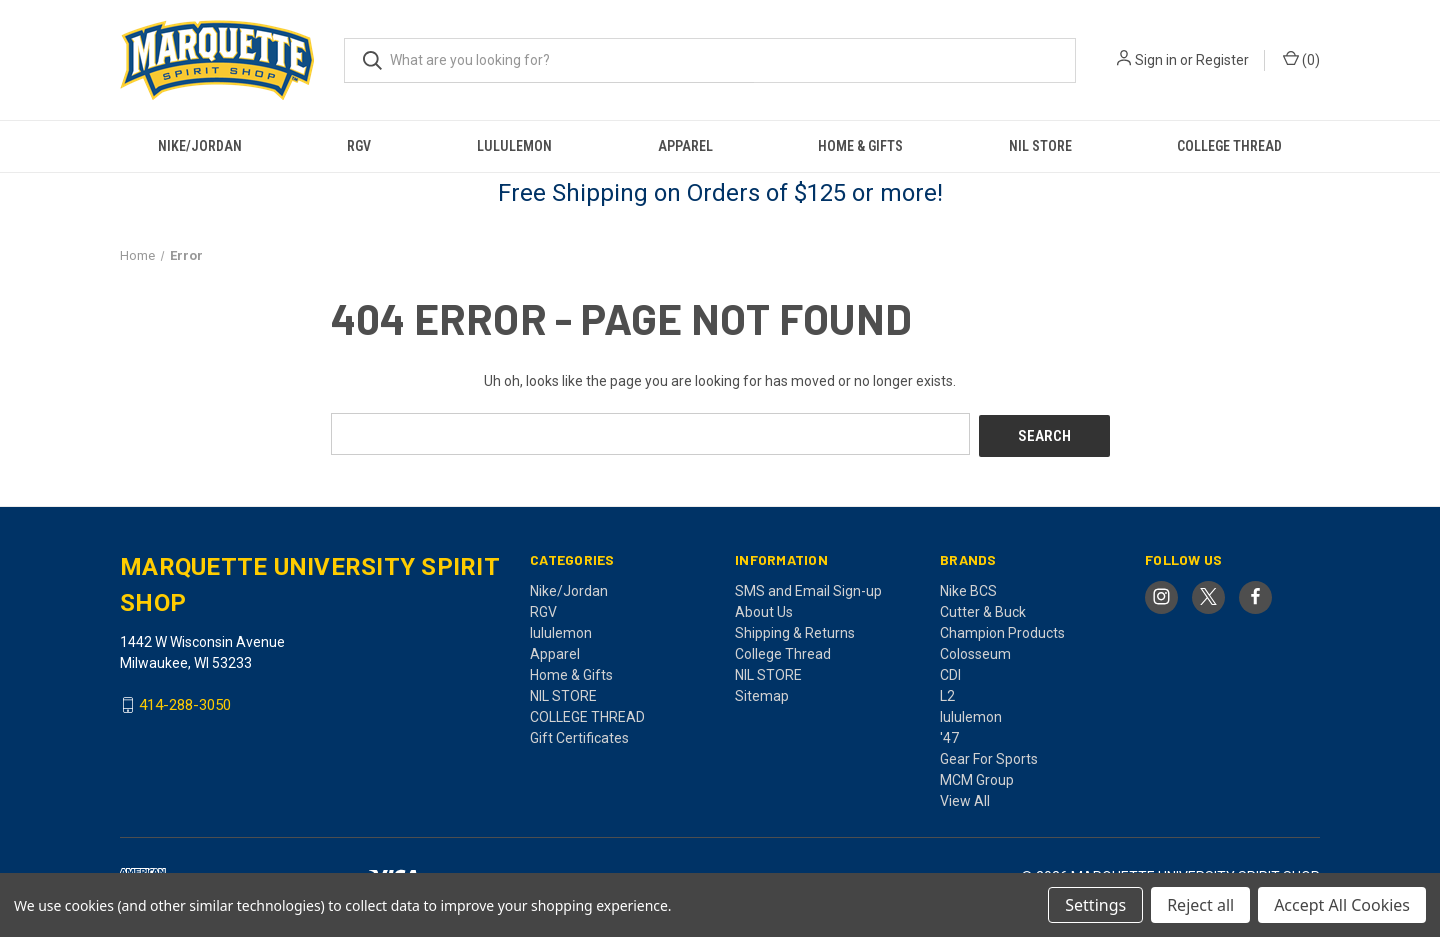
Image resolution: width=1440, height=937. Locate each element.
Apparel (685, 146)
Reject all (1200, 905)
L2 (947, 693)
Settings (1095, 905)
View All (965, 798)
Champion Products (1002, 630)
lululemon (514, 146)
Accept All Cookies (1342, 905)
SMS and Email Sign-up (808, 588)
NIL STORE (1040, 146)
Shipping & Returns (795, 630)
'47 (949, 735)
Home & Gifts (860, 146)
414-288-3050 (185, 703)
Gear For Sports (989, 756)
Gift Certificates (579, 735)
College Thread (783, 651)
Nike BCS (968, 588)
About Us (764, 609)
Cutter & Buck (983, 609)
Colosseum (975, 651)
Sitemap (762, 693)
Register (1222, 60)
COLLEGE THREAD (1229, 146)
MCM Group (977, 777)
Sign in (1156, 60)
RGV (359, 146)
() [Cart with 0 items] (1301, 59)
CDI (950, 672)
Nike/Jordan (200, 146)
